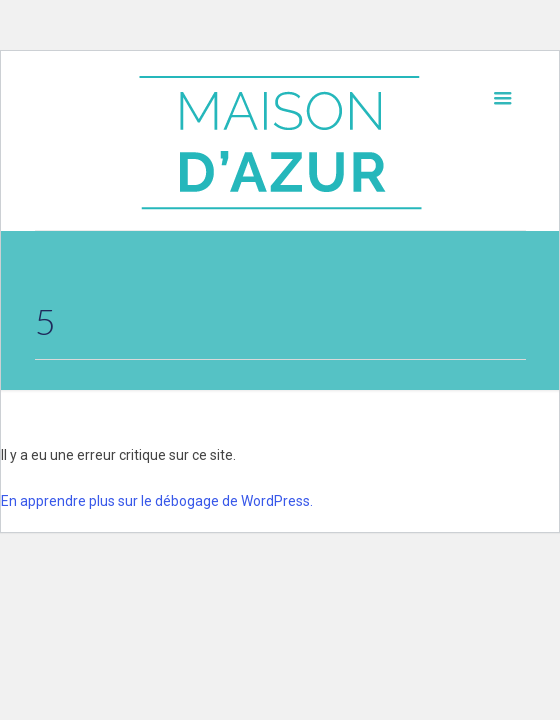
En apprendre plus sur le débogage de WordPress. (157, 501)
